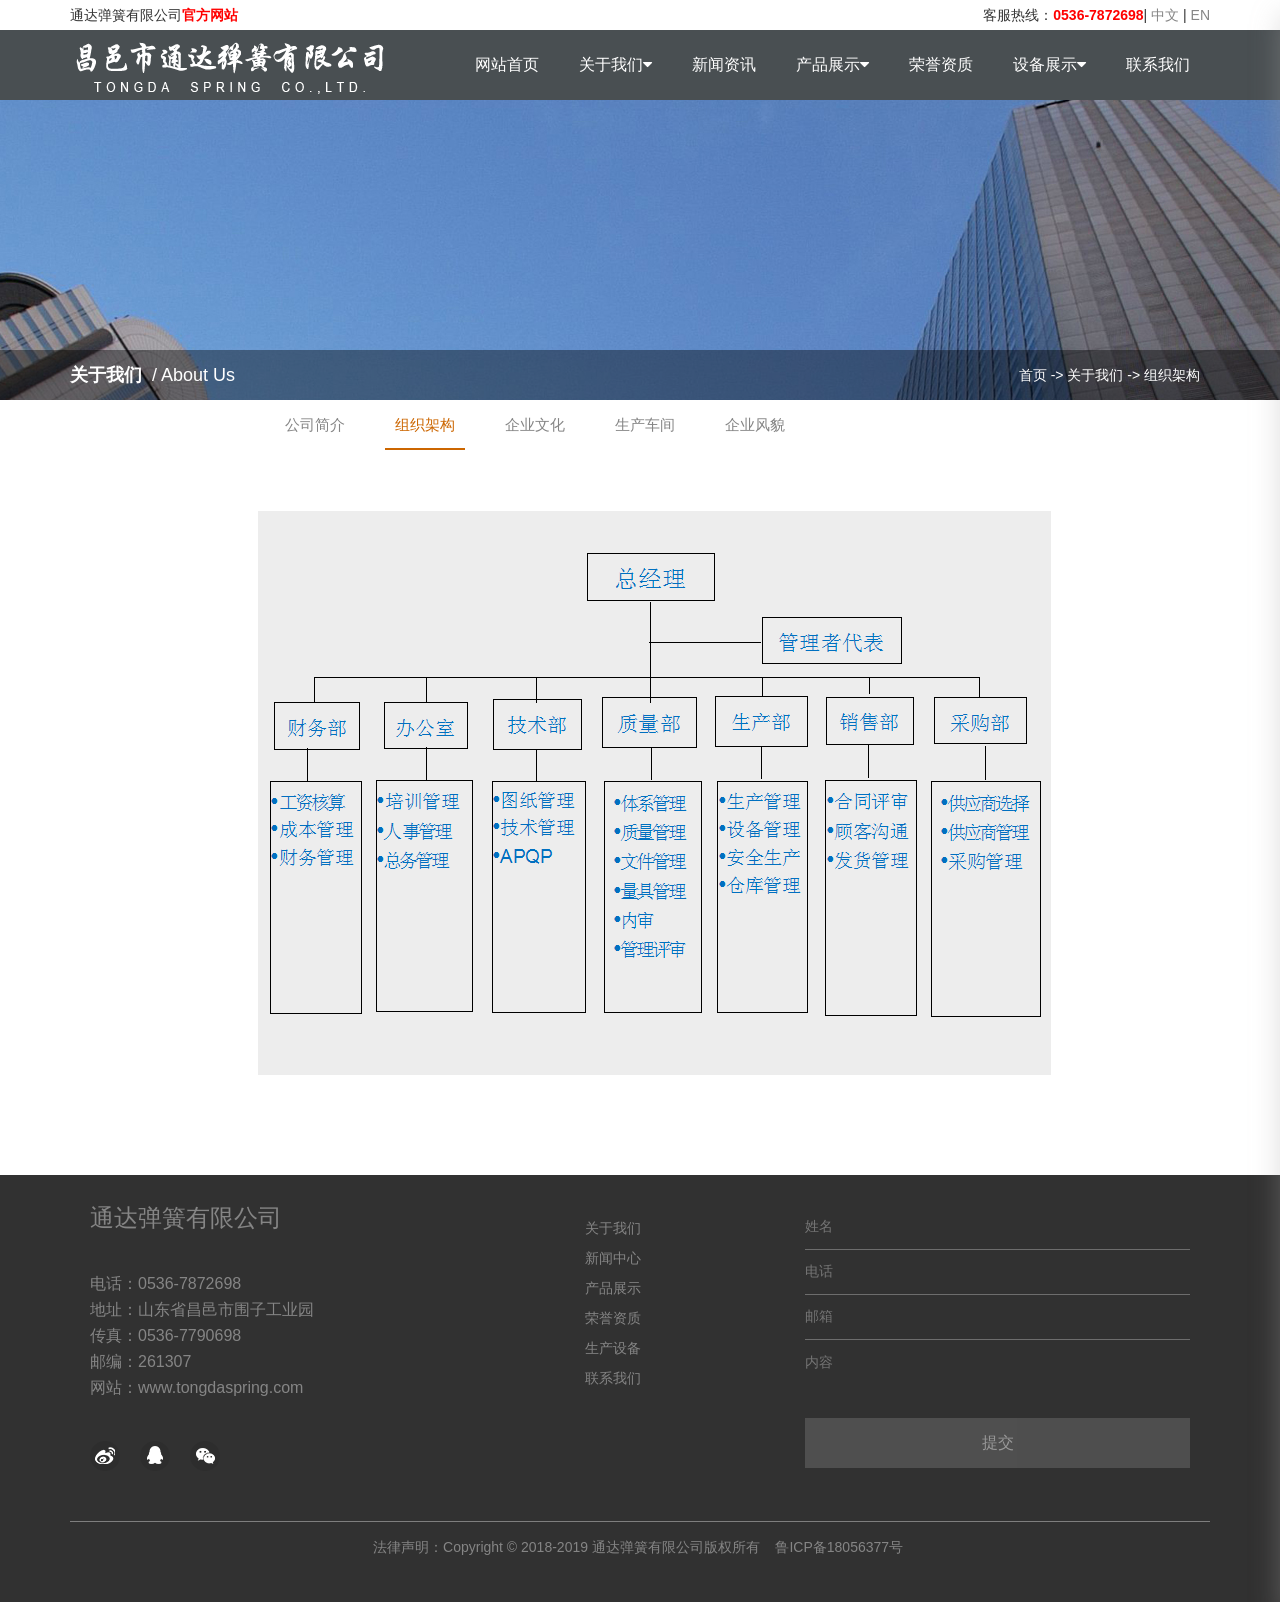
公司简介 (315, 424)
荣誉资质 (941, 64)
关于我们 (615, 64)
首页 (1033, 375)
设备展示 (1049, 64)
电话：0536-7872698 (165, 1283)
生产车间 (645, 424)
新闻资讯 (724, 64)
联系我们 (1158, 64)
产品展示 (832, 64)
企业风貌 (755, 424)
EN (1200, 15)
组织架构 (1172, 375)
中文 (1165, 15)
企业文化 (535, 424)
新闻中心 (613, 1258)
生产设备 (613, 1348)
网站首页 (507, 64)
